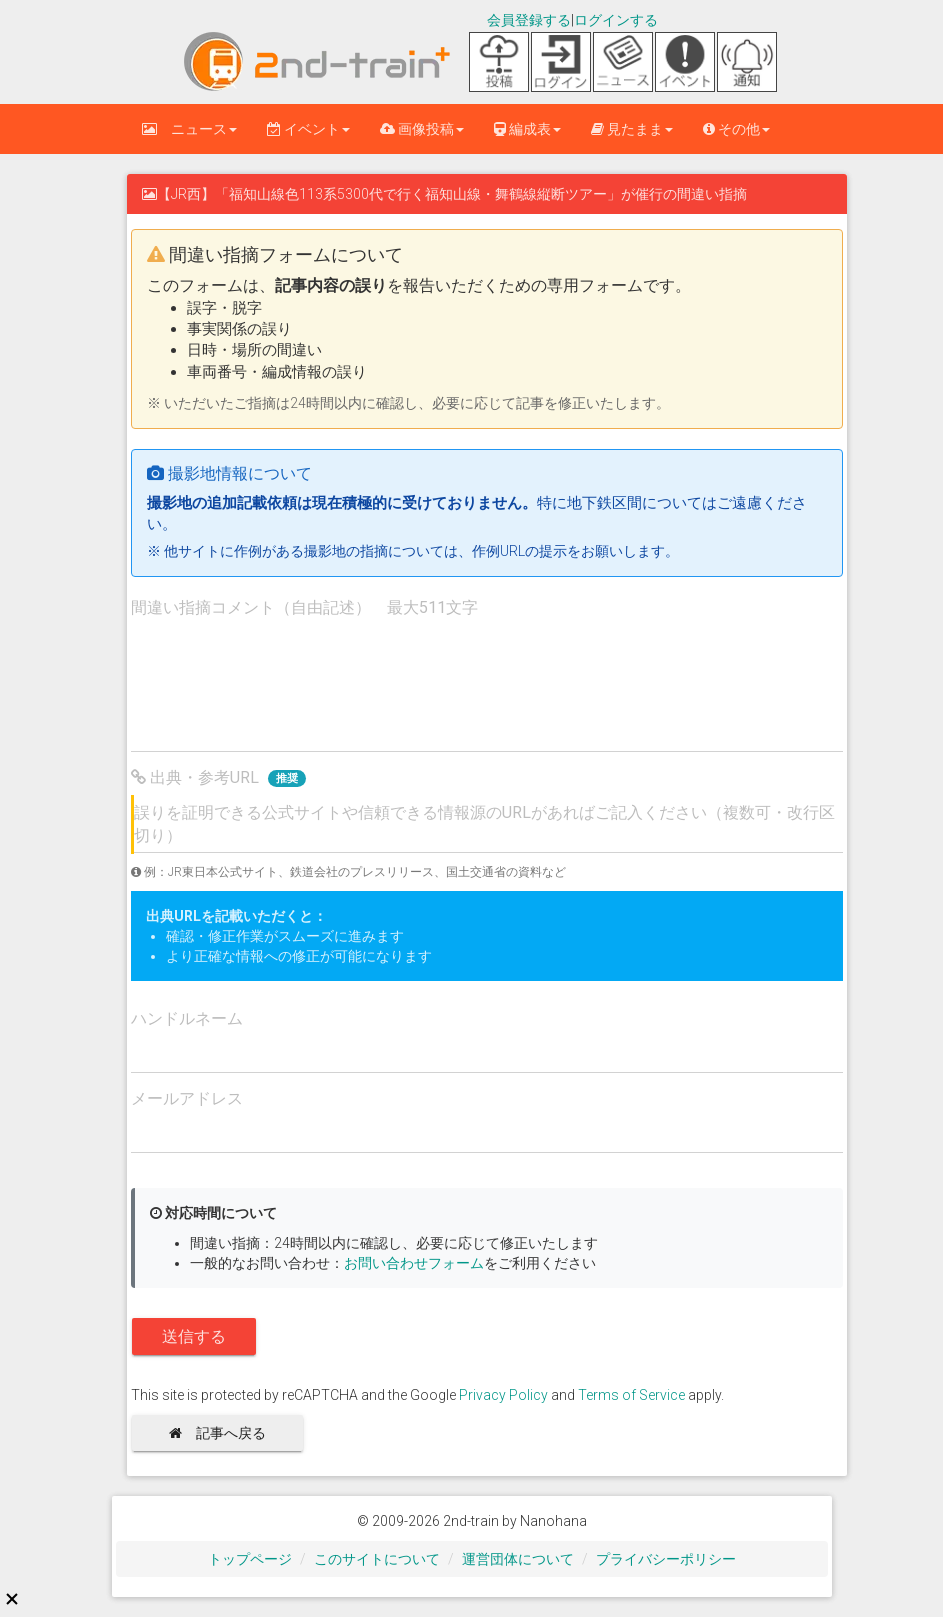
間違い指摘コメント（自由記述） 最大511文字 (304, 607)
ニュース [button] (189, 129)
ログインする (616, 20)
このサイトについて (377, 1559)
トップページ (250, 1559)
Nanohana (553, 1521)
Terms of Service (631, 1395)
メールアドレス (187, 1098)
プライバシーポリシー (666, 1559)
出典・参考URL (218, 777)
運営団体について (518, 1559)
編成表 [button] (527, 129)
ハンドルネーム (187, 1018)
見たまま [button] (632, 129)
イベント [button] (308, 129)
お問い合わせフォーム (414, 1263)
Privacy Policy (503, 1395)
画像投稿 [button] (422, 129)
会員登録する (529, 20)
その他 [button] (736, 129)
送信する (194, 1336)
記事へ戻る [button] (224, 1433)
